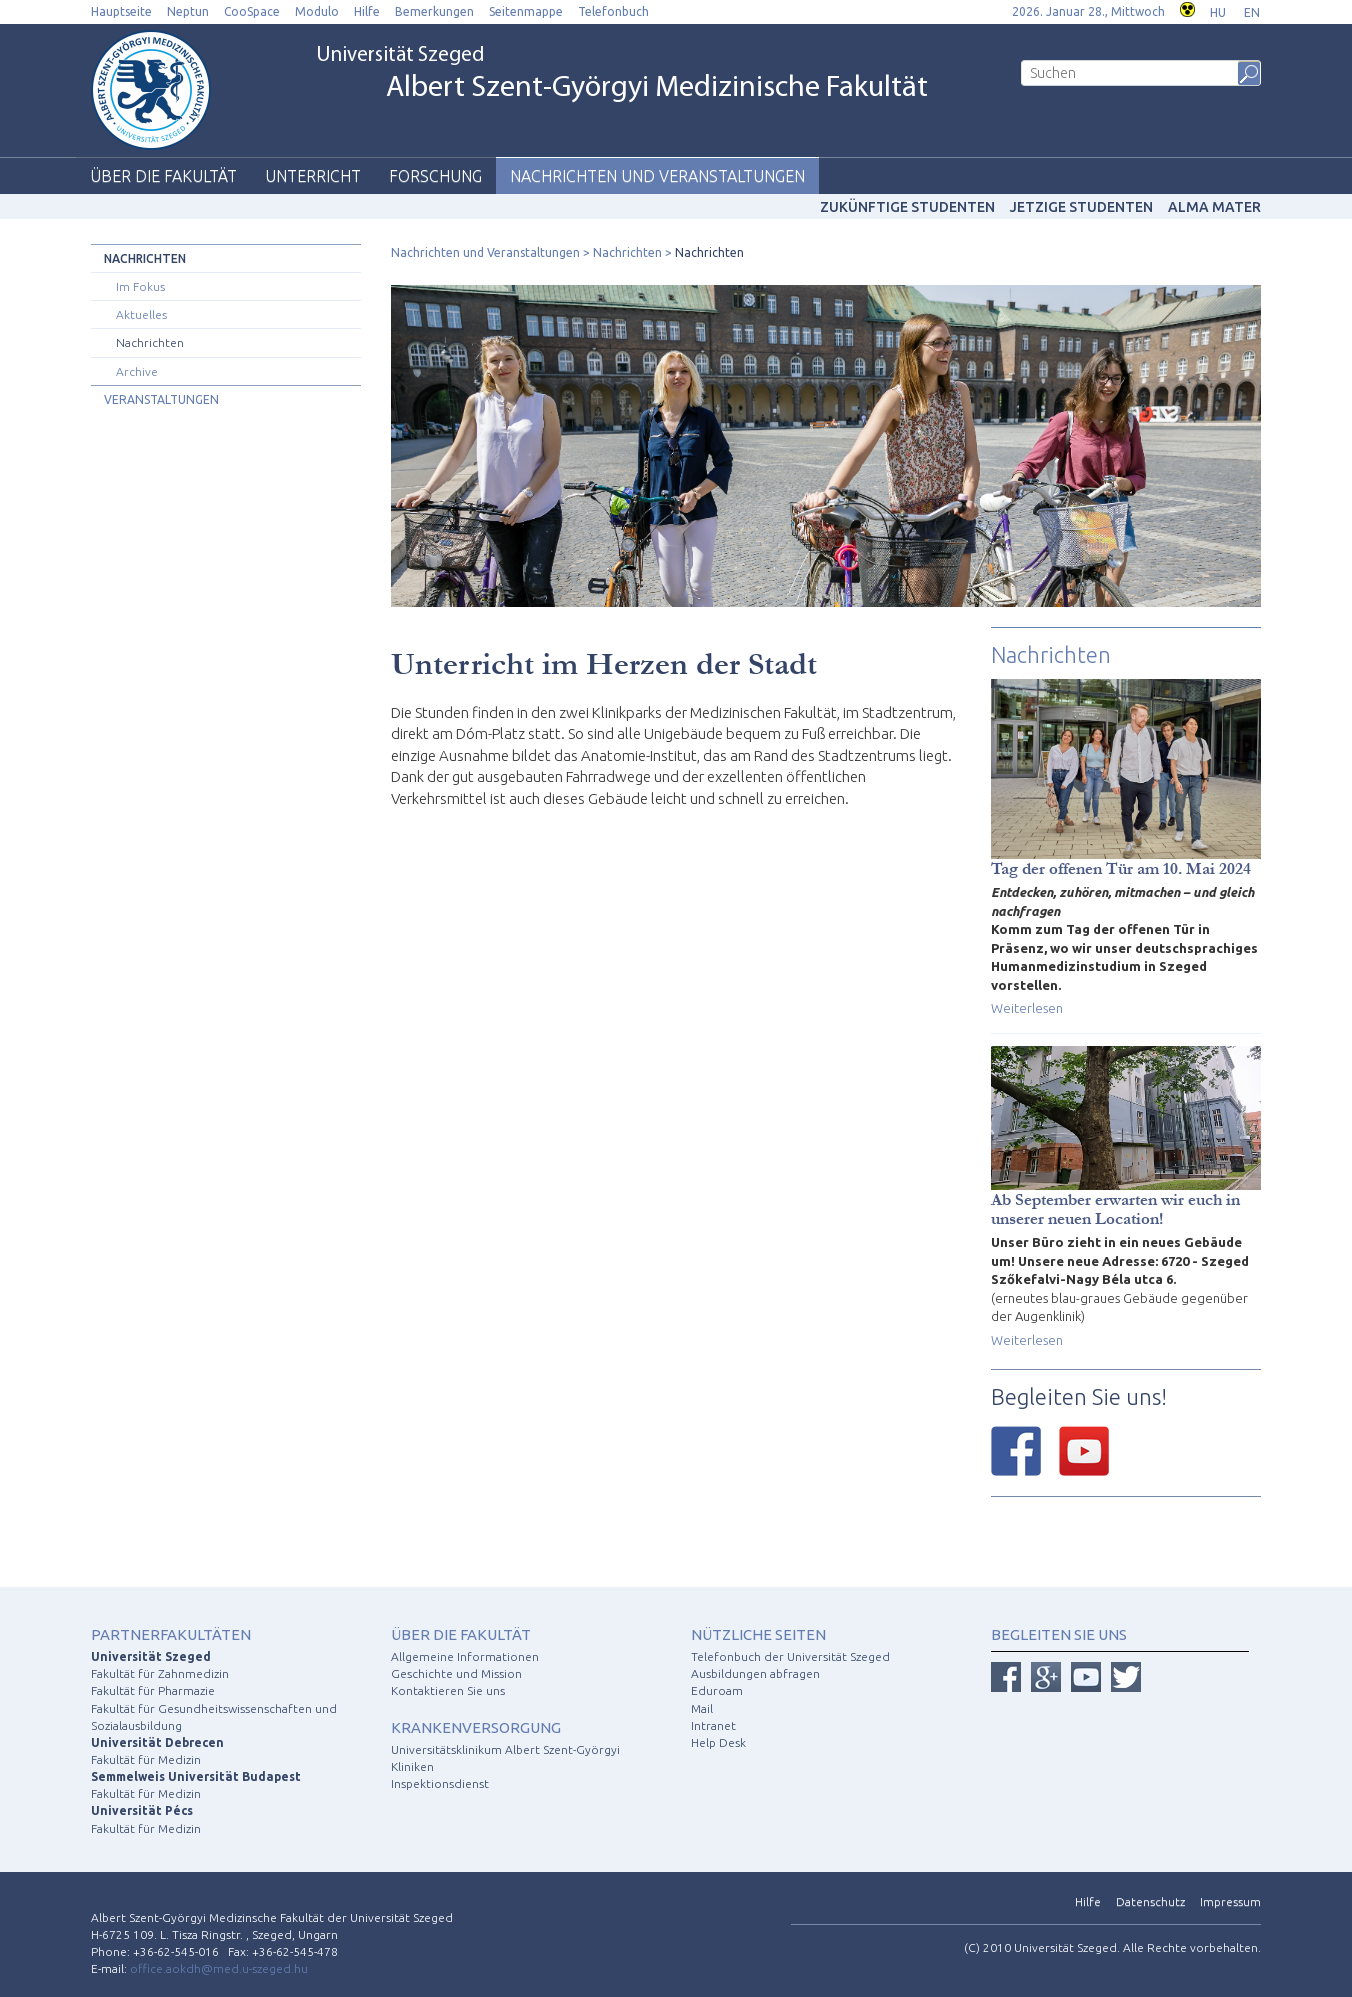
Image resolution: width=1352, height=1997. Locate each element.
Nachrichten (145, 258)
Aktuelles (141, 314)
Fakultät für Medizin (146, 1759)
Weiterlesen (1027, 1008)
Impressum (1230, 1901)
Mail (702, 1708)
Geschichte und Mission (456, 1673)
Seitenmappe (526, 11)
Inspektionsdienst (440, 1783)
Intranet (713, 1725)
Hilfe (367, 11)
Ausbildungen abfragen (755, 1673)
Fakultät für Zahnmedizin (160, 1673)
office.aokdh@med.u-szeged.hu (219, 1968)
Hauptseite (121, 11)
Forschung (435, 176)
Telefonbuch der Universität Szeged (790, 1656)
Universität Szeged (622, 75)
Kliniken (412, 1766)
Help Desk (718, 1742)
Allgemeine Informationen (465, 1656)
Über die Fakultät (163, 176)
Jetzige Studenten (1081, 207)
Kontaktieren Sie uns (448, 1690)
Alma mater (1214, 207)
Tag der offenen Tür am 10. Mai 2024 (1121, 868)
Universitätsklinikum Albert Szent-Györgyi (505, 1749)
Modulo (317, 11)
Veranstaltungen (161, 399)
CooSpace (252, 11)
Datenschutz (1150, 1901)
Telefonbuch (613, 11)
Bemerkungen (434, 11)
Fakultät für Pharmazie (153, 1690)
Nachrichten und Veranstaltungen (657, 176)
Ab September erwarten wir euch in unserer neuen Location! (1115, 1209)
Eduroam (717, 1690)
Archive (137, 371)
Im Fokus (140, 286)
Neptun (188, 11)
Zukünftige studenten (907, 207)
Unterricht (313, 176)
